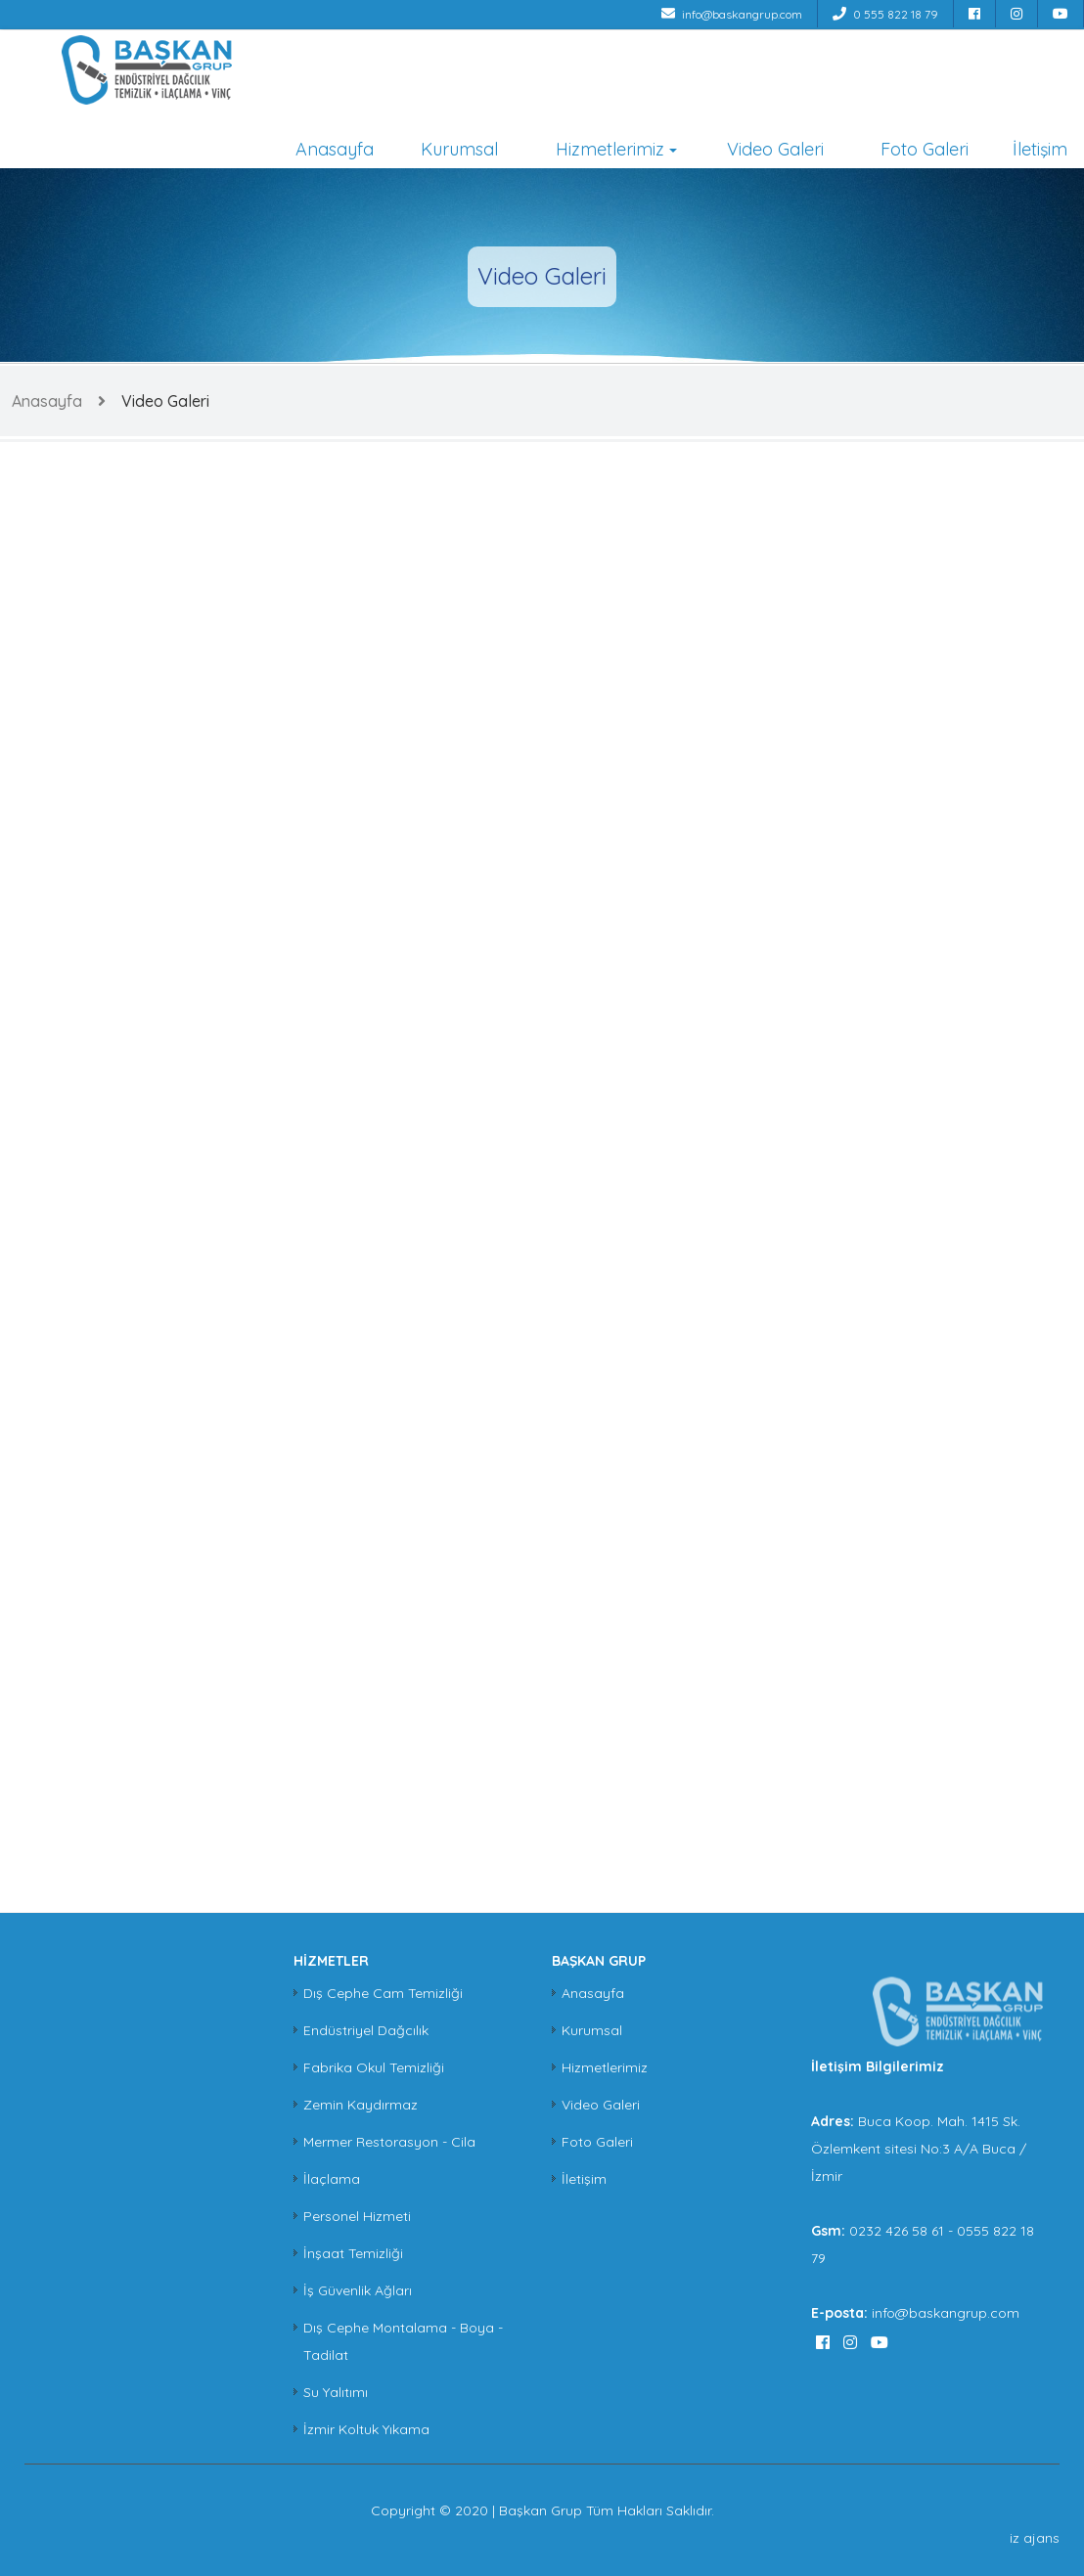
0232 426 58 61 (898, 2231)
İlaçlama (331, 2179)
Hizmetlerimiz (610, 149)
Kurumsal (459, 149)
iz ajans (1035, 2538)
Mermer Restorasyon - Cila (389, 2142)
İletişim (1040, 149)
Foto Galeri (925, 149)
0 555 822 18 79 (885, 13)
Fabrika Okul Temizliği (373, 2067)
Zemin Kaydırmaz (360, 2104)
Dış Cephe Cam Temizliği (383, 1993)
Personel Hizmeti (357, 2216)
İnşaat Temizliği (353, 2253)
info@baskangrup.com (731, 13)
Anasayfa (334, 149)
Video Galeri (775, 149)
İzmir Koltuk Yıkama (366, 2429)
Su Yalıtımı (335, 2392)
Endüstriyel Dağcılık (366, 2030)
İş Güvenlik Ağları (357, 2290)
